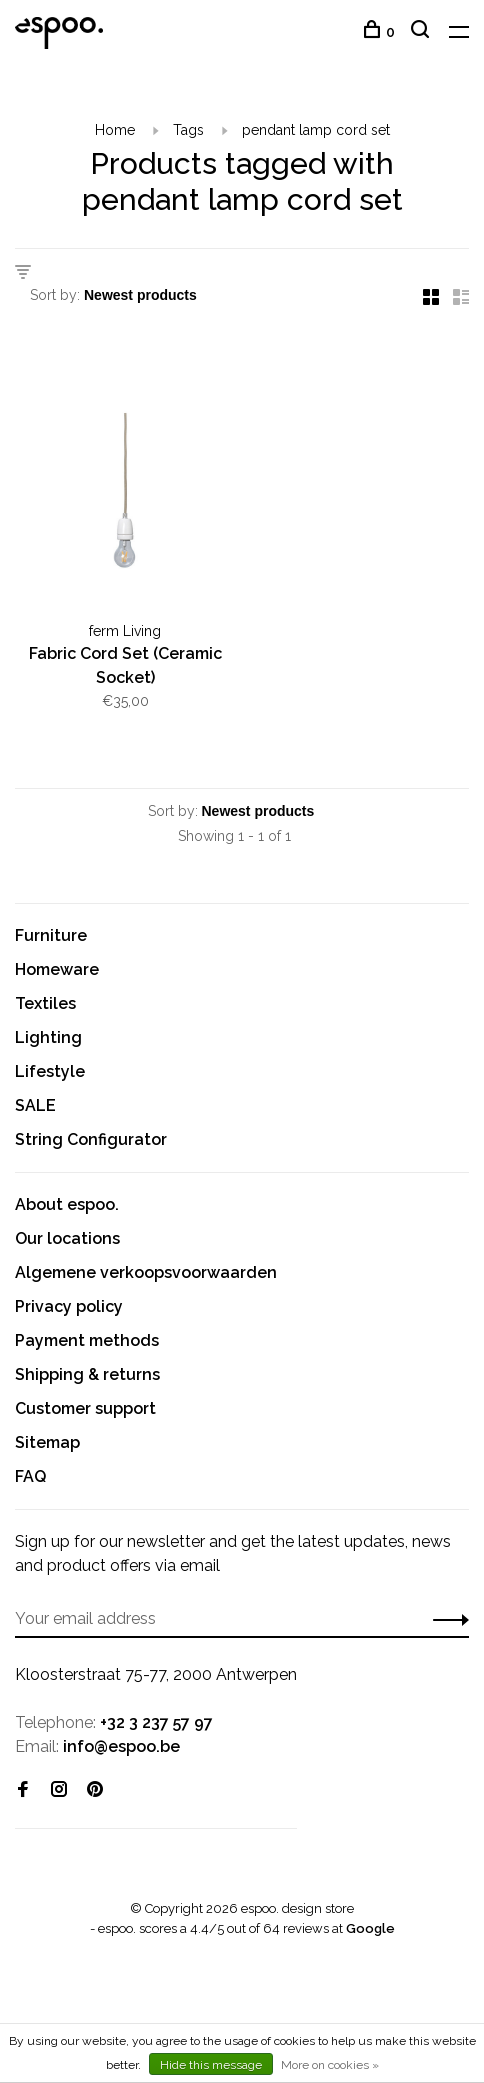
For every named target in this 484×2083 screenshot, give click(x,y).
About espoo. (67, 1204)
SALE (35, 1105)
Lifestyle (50, 1071)
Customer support (85, 1408)
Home (115, 130)
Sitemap (47, 1442)
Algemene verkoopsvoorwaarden (146, 1272)
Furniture (51, 935)
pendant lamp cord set (316, 130)
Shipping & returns (87, 1374)
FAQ (30, 1476)
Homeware (57, 969)
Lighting (48, 1037)
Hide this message (211, 2065)
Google (370, 1928)
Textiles (45, 1003)
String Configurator (91, 1139)
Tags (188, 130)
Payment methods (87, 1340)
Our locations (67, 1238)
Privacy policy (69, 1306)
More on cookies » (330, 2065)
